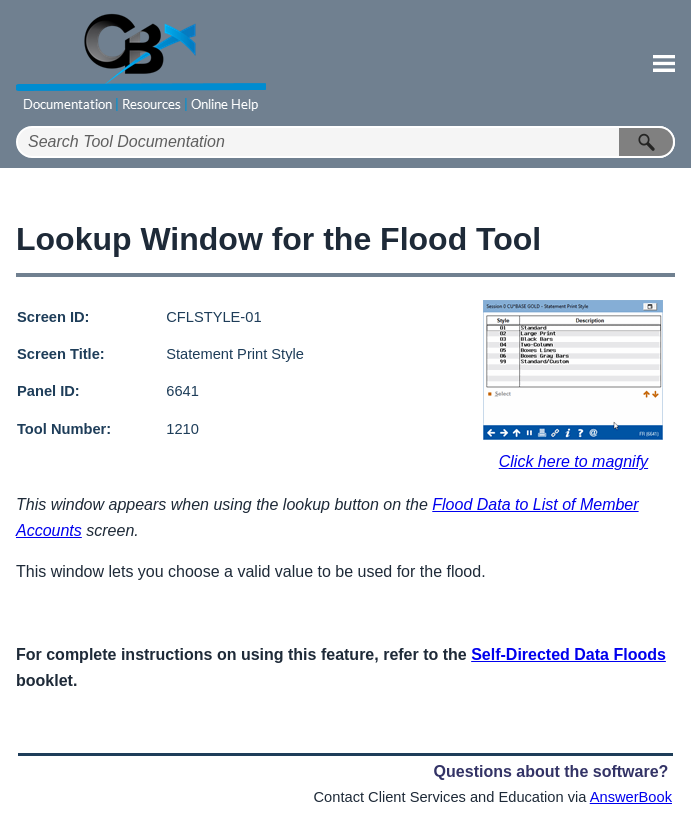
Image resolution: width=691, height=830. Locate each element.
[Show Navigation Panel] (664, 63)
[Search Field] (345, 142)
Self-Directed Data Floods (568, 654)
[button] (647, 142)
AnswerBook (631, 797)
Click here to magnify (573, 461)
